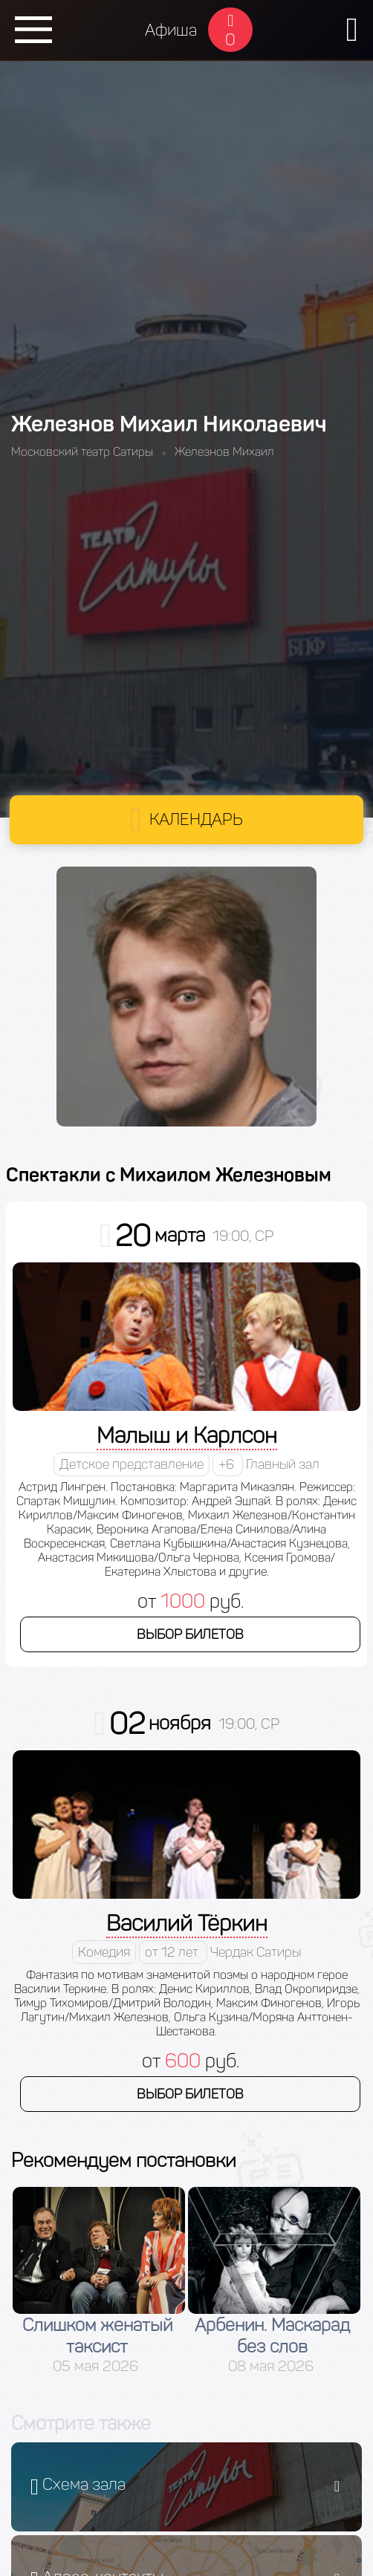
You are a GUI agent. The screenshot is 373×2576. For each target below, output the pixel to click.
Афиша (171, 30)
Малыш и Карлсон (187, 1435)
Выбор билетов (190, 1634)
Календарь (196, 819)
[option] (98, 2281)
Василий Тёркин (186, 1923)
